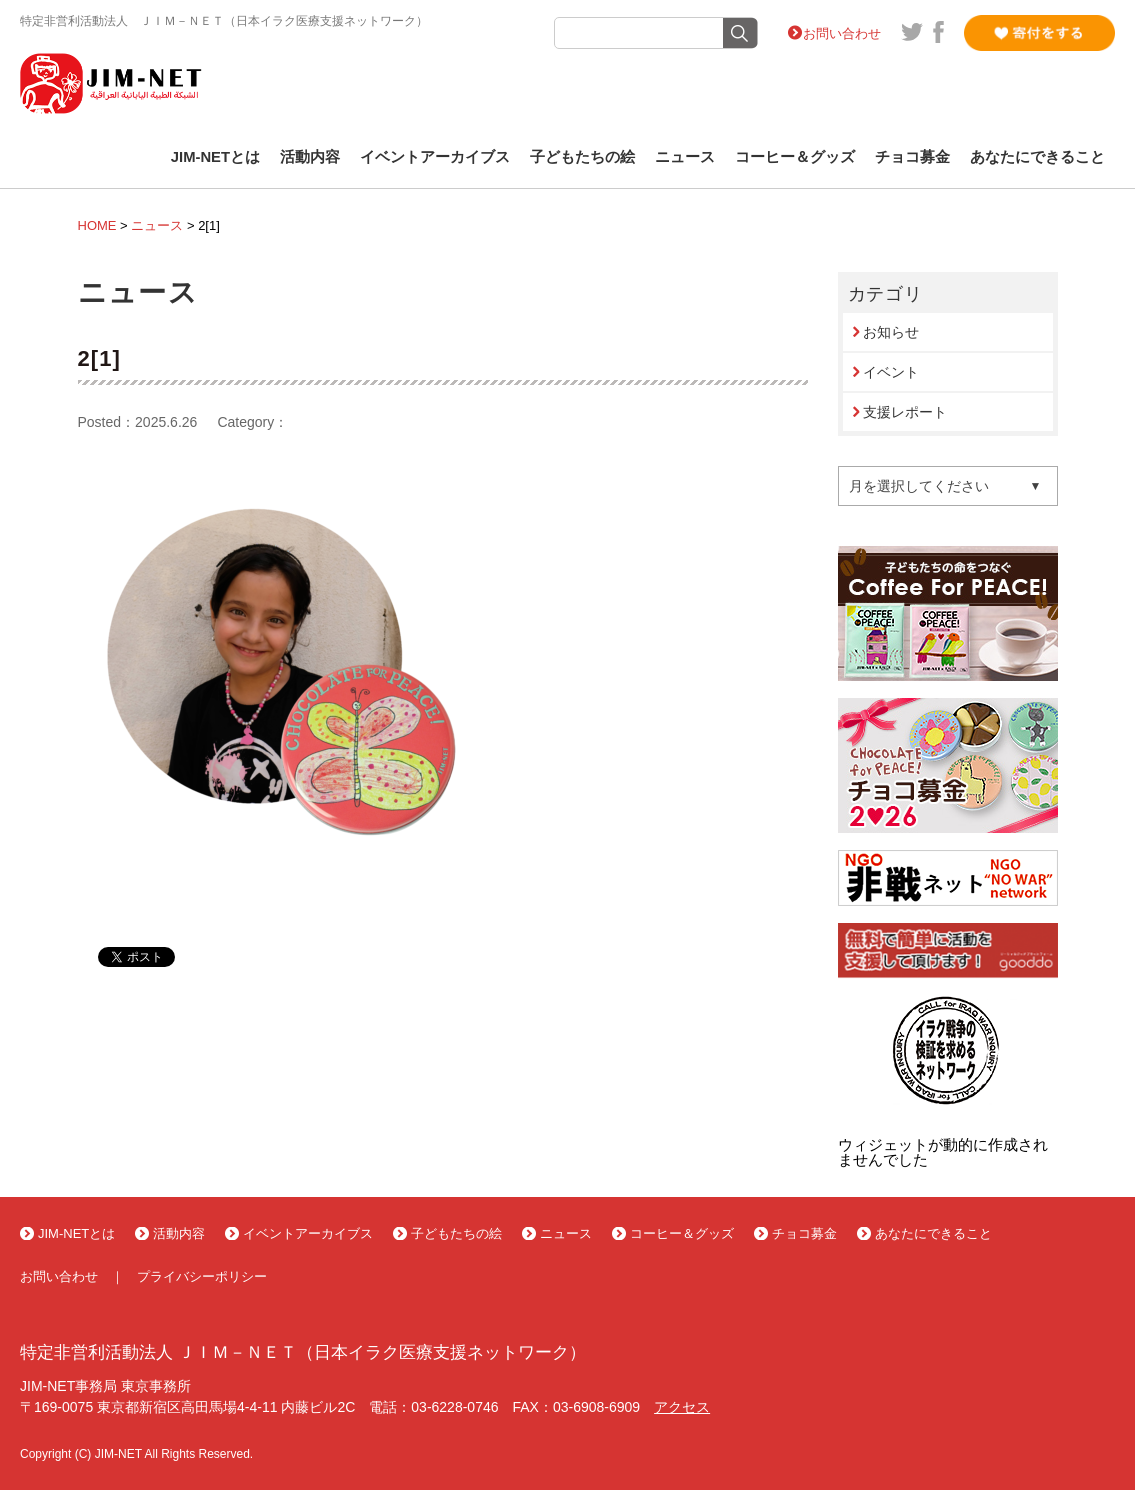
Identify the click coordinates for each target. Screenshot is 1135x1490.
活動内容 (310, 157)
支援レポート (905, 412)
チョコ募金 (912, 157)
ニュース (685, 157)
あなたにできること (1037, 157)
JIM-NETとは (215, 157)
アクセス (682, 1407)
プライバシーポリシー (202, 1276)
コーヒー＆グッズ (795, 157)
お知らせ (891, 332)
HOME (97, 225)
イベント (891, 372)
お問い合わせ (842, 33)
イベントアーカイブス (435, 157)
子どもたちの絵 (582, 157)
